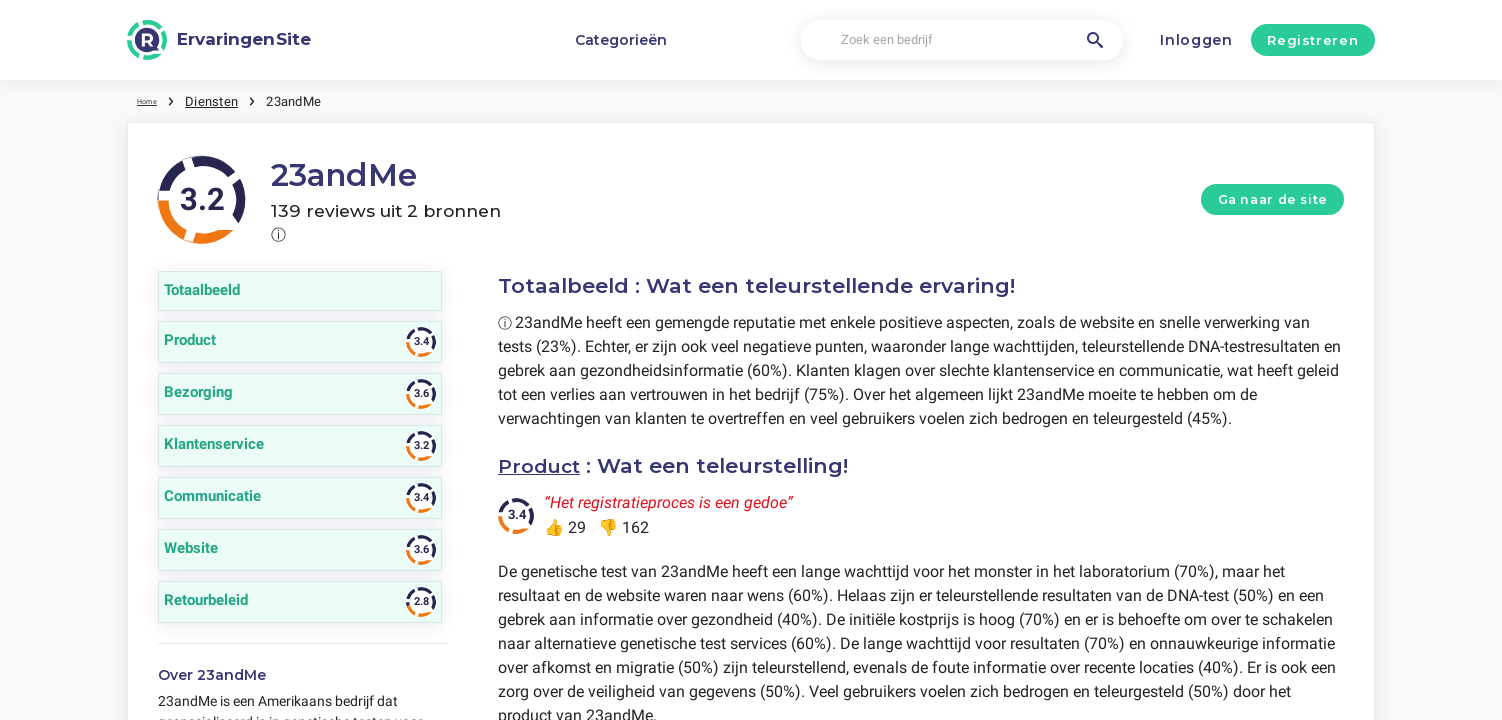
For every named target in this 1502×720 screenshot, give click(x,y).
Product (543, 464)
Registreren (1312, 40)
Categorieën (621, 40)
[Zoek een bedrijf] (961, 40)
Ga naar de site (1273, 198)
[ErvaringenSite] (219, 40)
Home (154, 100)
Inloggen (1196, 40)
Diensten (223, 100)
